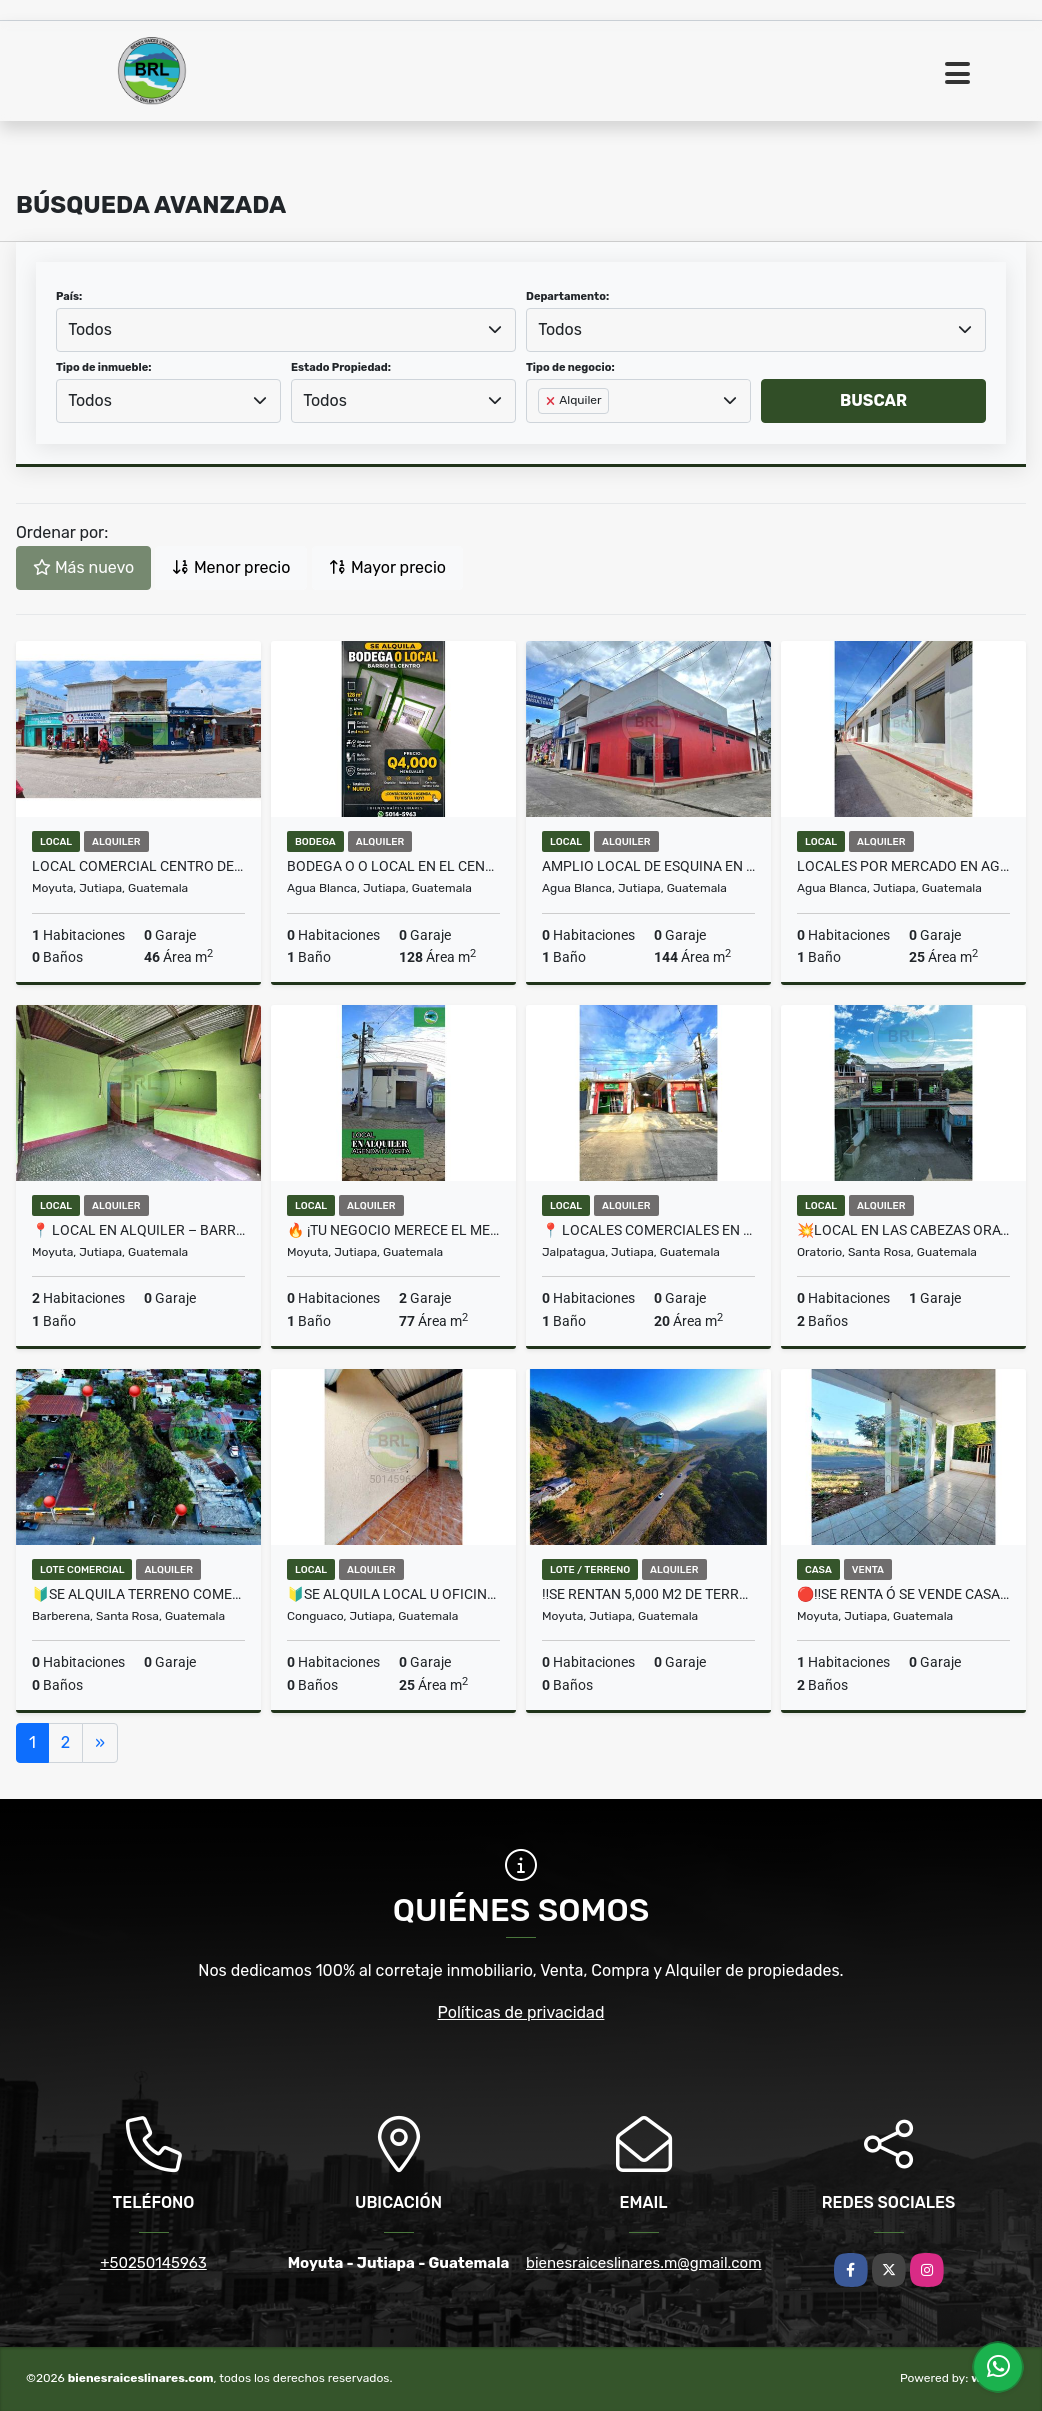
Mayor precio (387, 567)
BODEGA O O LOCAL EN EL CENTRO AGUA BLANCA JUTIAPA (393, 866)
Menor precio (231, 567)
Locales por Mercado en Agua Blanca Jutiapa (903, 866)
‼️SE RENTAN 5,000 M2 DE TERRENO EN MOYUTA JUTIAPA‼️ (648, 1594)
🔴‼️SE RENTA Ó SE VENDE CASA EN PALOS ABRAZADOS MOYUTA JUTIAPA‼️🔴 (903, 1594)
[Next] (100, 1743)
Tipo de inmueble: (103, 367)
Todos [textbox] (90, 329)
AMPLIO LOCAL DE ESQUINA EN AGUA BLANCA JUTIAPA (648, 866)
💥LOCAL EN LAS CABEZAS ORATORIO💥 (903, 1230)
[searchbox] (544, 433)
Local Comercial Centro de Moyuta (138, 866)
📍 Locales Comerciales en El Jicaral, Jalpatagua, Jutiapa (648, 1230)
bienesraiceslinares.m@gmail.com (643, 2263)
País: (69, 296)
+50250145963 (153, 2263)
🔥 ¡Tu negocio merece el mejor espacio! (393, 1230)
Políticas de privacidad (521, 2012)
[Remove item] (552, 401)
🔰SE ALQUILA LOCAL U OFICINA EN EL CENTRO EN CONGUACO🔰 (393, 1594)
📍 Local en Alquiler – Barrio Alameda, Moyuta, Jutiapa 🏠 (138, 1230)
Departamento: (567, 296)
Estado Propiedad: (341, 367)
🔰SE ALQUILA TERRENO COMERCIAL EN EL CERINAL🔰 (138, 1594)
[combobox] (286, 330)
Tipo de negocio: (570, 367)
